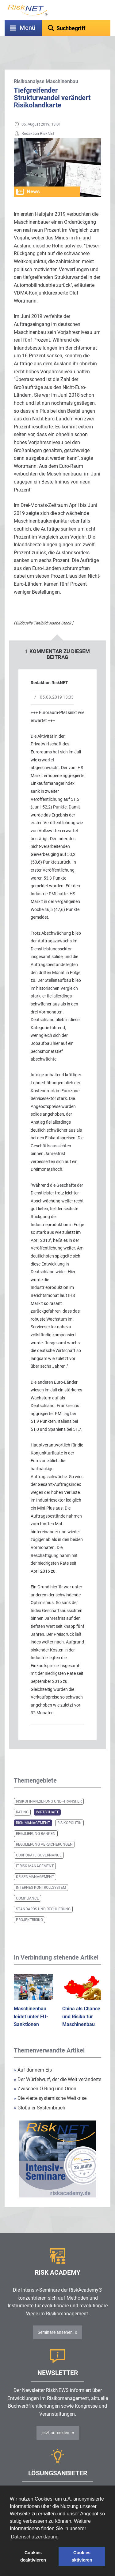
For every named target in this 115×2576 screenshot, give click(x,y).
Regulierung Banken (36, 1818)
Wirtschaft (47, 1797)
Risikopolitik (69, 1807)
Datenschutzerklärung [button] (35, 2536)
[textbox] (76, 28)
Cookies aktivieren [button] (81, 2556)
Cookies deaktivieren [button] (33, 2556)
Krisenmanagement (35, 1861)
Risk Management (33, 1807)
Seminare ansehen (55, 2316)
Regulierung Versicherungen (44, 1829)
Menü (27, 27)
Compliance (27, 1883)
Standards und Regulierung (43, 1894)
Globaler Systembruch (39, 2092)
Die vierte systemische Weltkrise (50, 2083)
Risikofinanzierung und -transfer (49, 1786)
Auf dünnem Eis (33, 2054)
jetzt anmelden (55, 2417)
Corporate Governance (39, 1840)
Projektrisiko (29, 1904)
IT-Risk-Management (35, 1850)
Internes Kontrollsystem (41, 1872)
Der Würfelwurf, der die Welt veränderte (57, 2064)
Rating (22, 1797)
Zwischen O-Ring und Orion (45, 2073)
